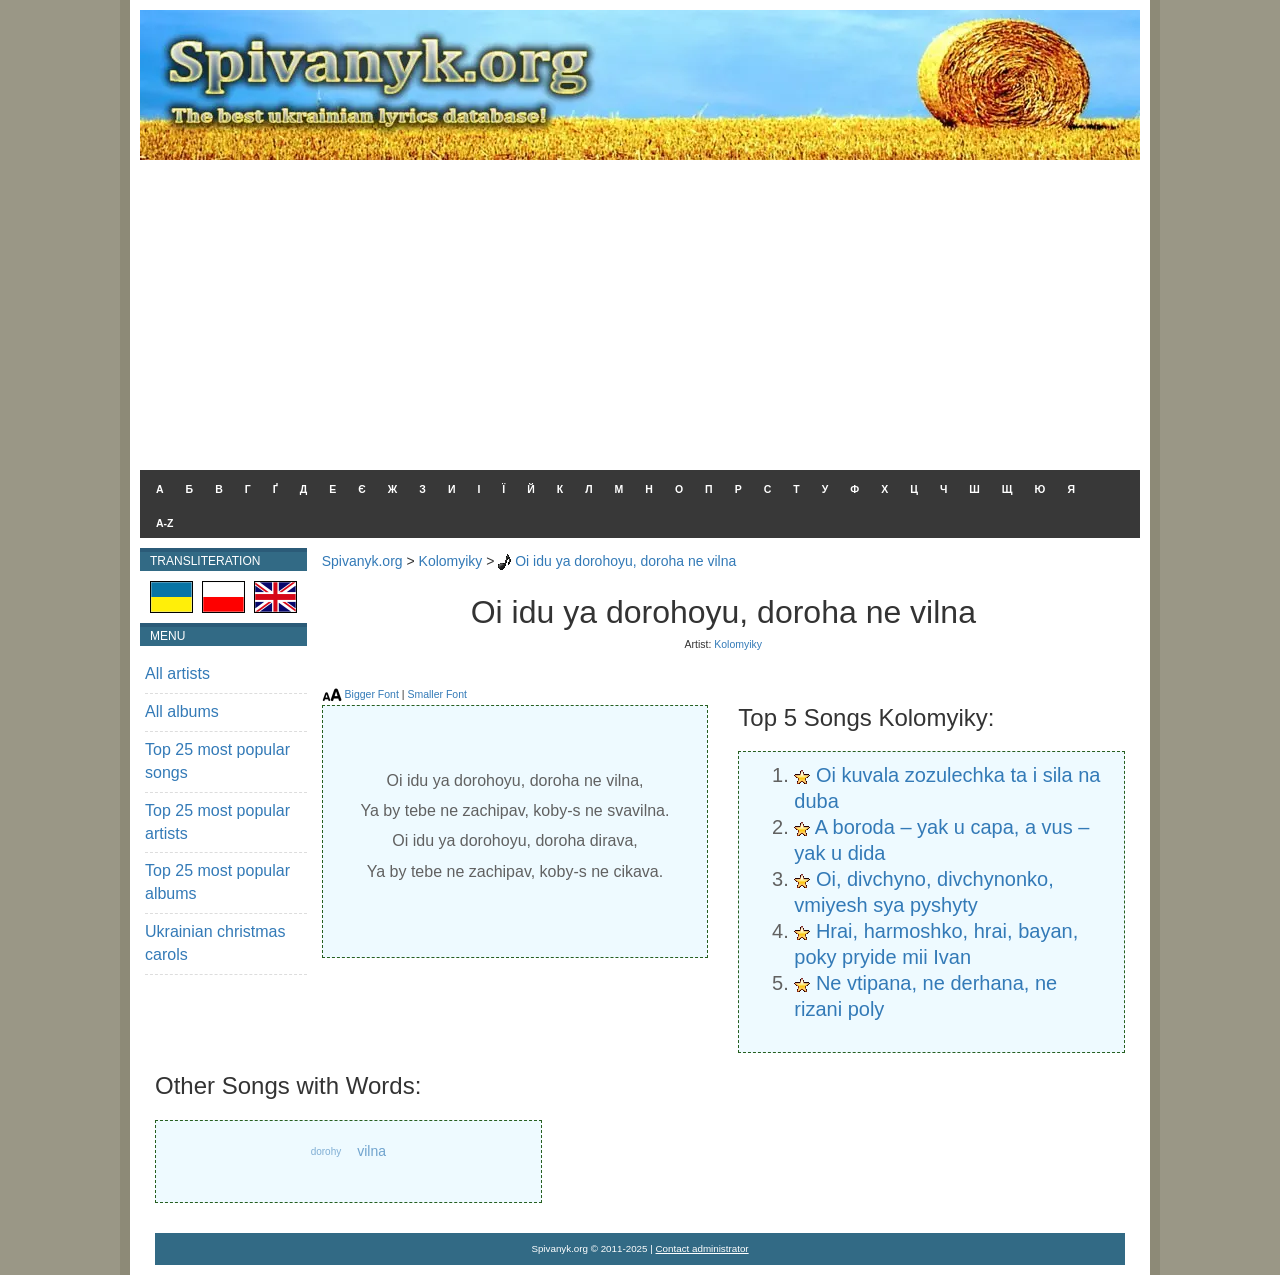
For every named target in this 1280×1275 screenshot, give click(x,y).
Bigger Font (372, 694)
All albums (182, 711)
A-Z (165, 523)
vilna (371, 1151)
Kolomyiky (451, 561)
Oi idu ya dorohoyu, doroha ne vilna (625, 561)
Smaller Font (437, 694)
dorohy (326, 1151)
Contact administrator (702, 1248)
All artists (177, 673)
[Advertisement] (640, 310)
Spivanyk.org (362, 561)
